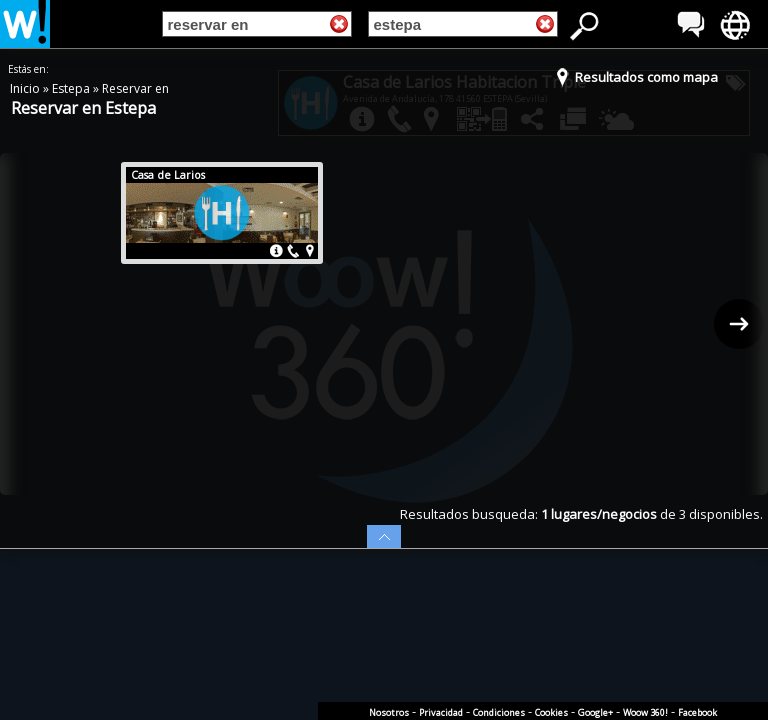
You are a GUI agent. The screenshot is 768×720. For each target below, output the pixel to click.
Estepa (72, 88)
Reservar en (135, 88)
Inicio (26, 88)
